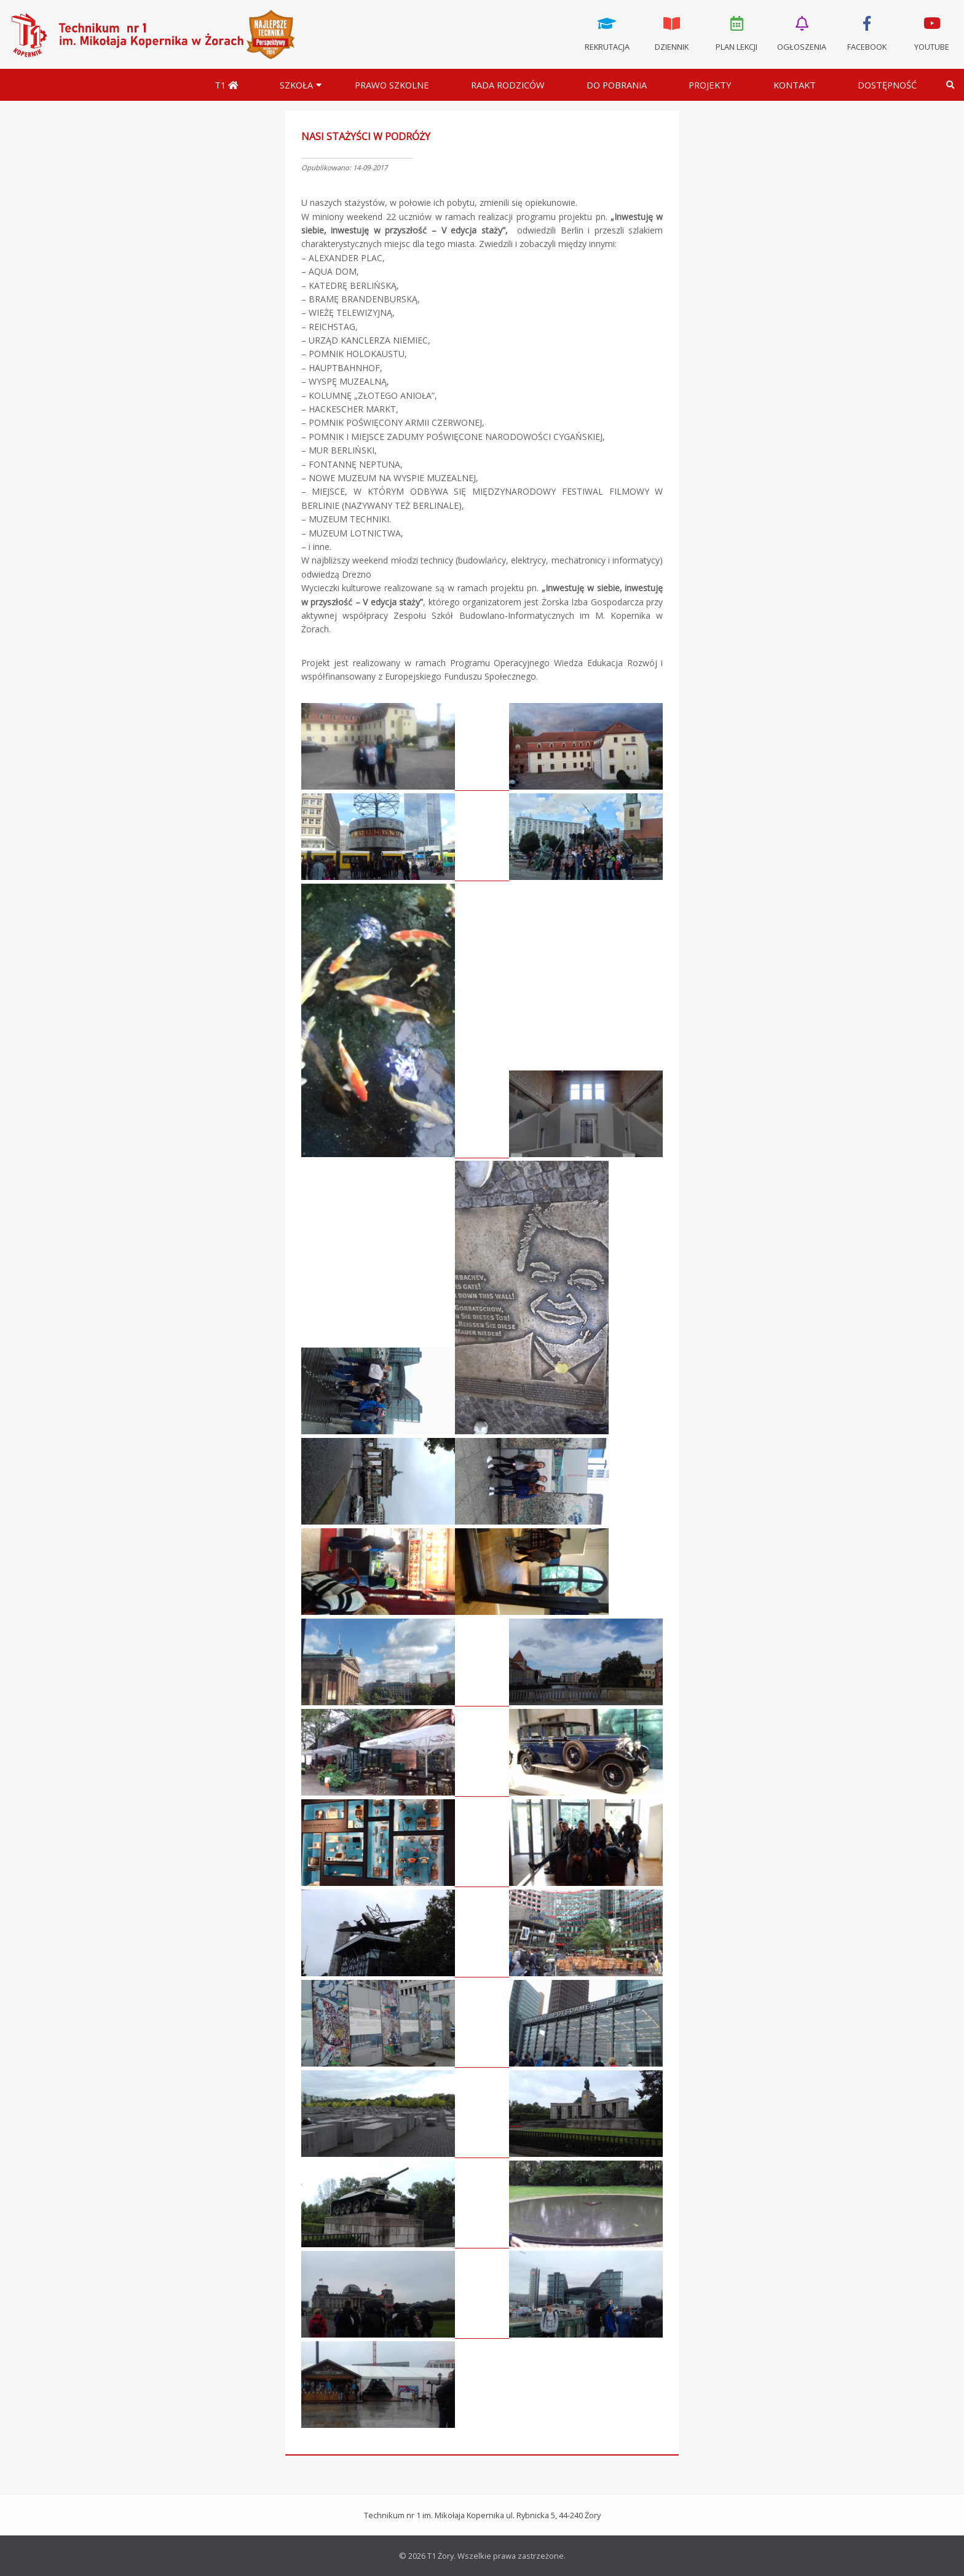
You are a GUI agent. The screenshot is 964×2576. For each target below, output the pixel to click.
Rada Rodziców (508, 85)
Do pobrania (617, 85)
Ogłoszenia (801, 32)
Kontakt (794, 85)
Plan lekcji (737, 32)
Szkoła (296, 85)
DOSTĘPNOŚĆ (887, 85)
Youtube (931, 32)
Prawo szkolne (392, 85)
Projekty (710, 85)
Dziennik (672, 32)
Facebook (867, 32)
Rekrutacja (606, 32)
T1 (226, 85)
